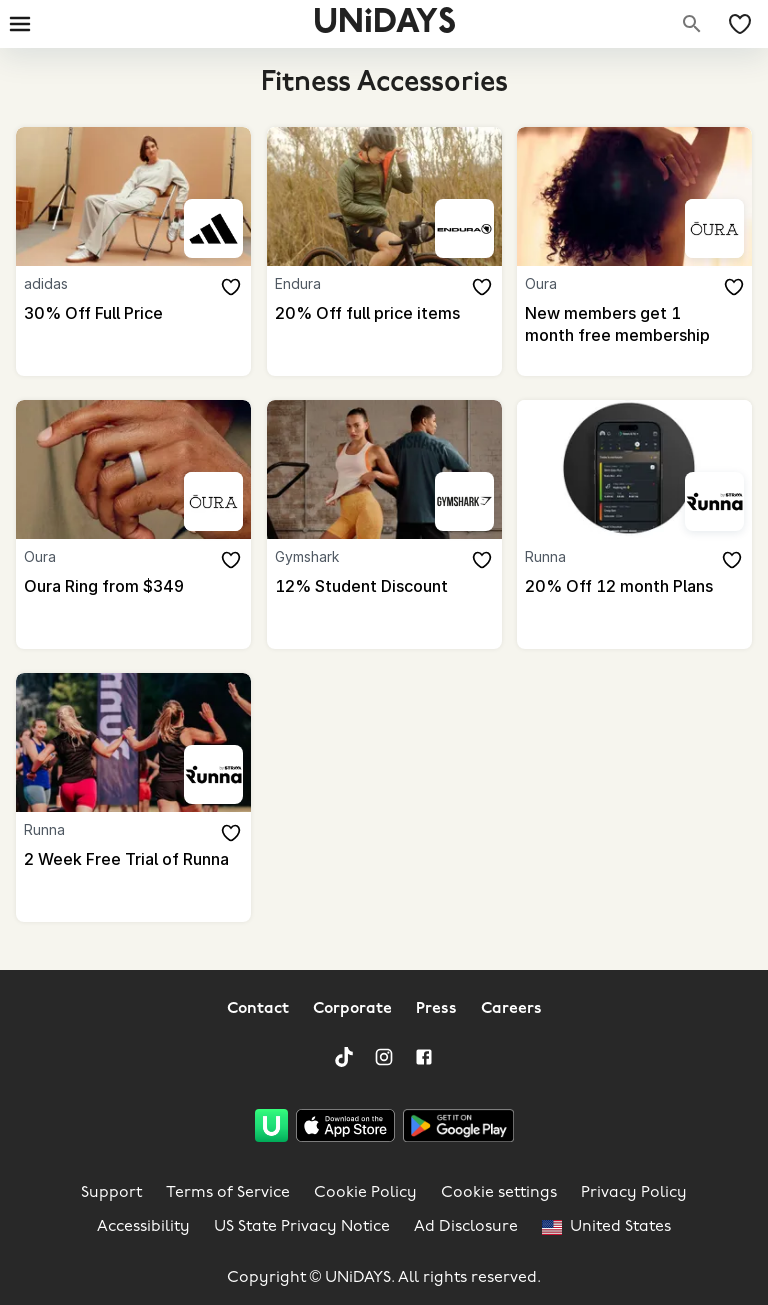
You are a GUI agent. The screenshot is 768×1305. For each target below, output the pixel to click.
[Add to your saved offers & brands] (231, 287)
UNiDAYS (384, 23)
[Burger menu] (20, 24)
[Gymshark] (464, 501)
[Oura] (714, 228)
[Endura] (464, 228)
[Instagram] (384, 1057)
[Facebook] (424, 1057)
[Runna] (714, 501)
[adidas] (213, 228)
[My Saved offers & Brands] (740, 24)
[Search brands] (692, 24)
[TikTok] (344, 1057)
